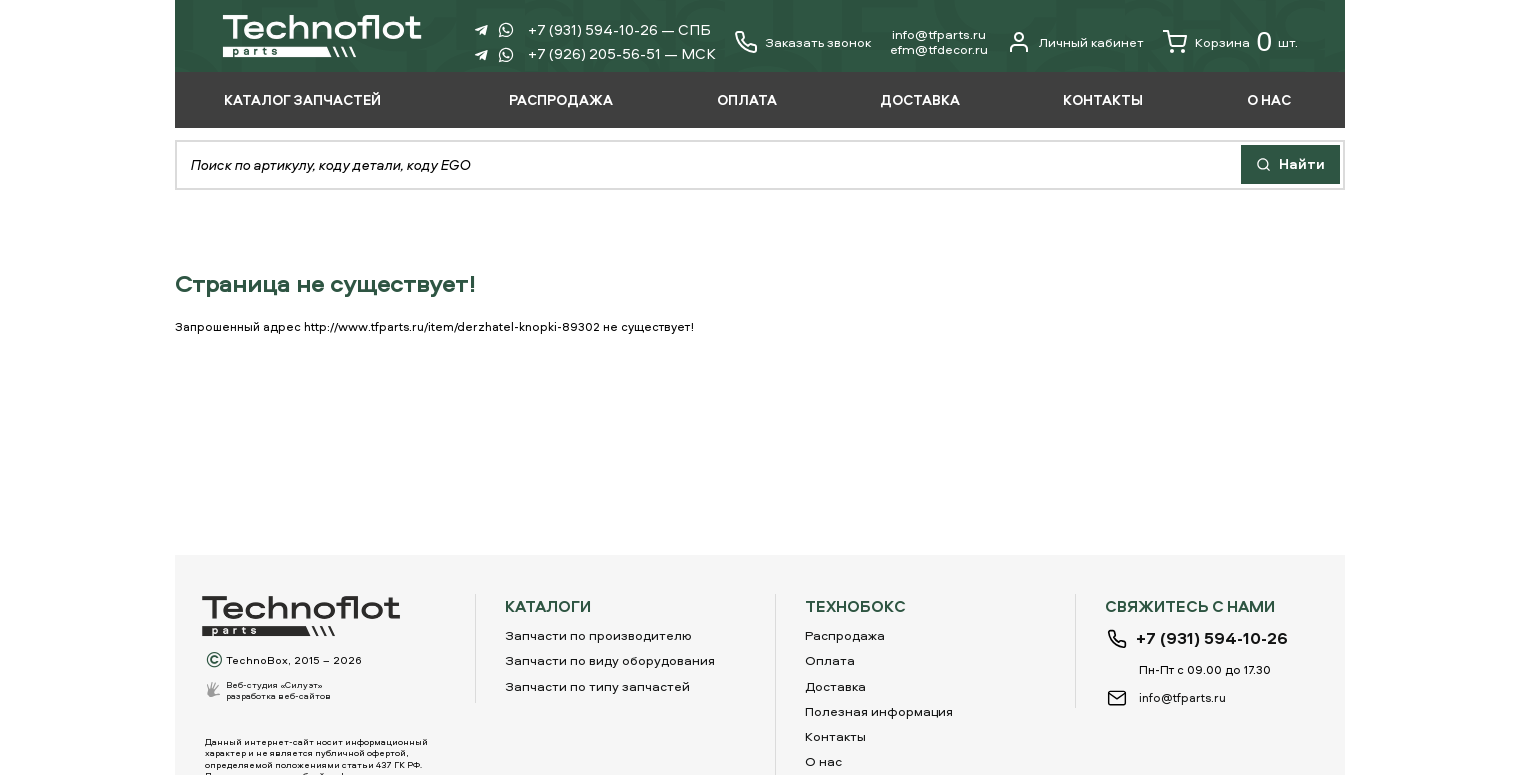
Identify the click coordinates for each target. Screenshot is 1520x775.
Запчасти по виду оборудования (610, 660)
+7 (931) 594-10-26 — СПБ (619, 29)
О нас (823, 761)
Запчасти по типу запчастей (597, 686)
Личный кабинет (1075, 42)
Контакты (835, 736)
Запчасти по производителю (598, 635)
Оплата (830, 660)
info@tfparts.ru (939, 34)
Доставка (835, 686)
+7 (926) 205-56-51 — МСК (622, 53)
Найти (1290, 163)
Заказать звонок (818, 42)
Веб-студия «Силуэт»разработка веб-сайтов (278, 690)
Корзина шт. (1230, 42)
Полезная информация (879, 711)
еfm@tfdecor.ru (939, 49)
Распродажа (845, 635)
